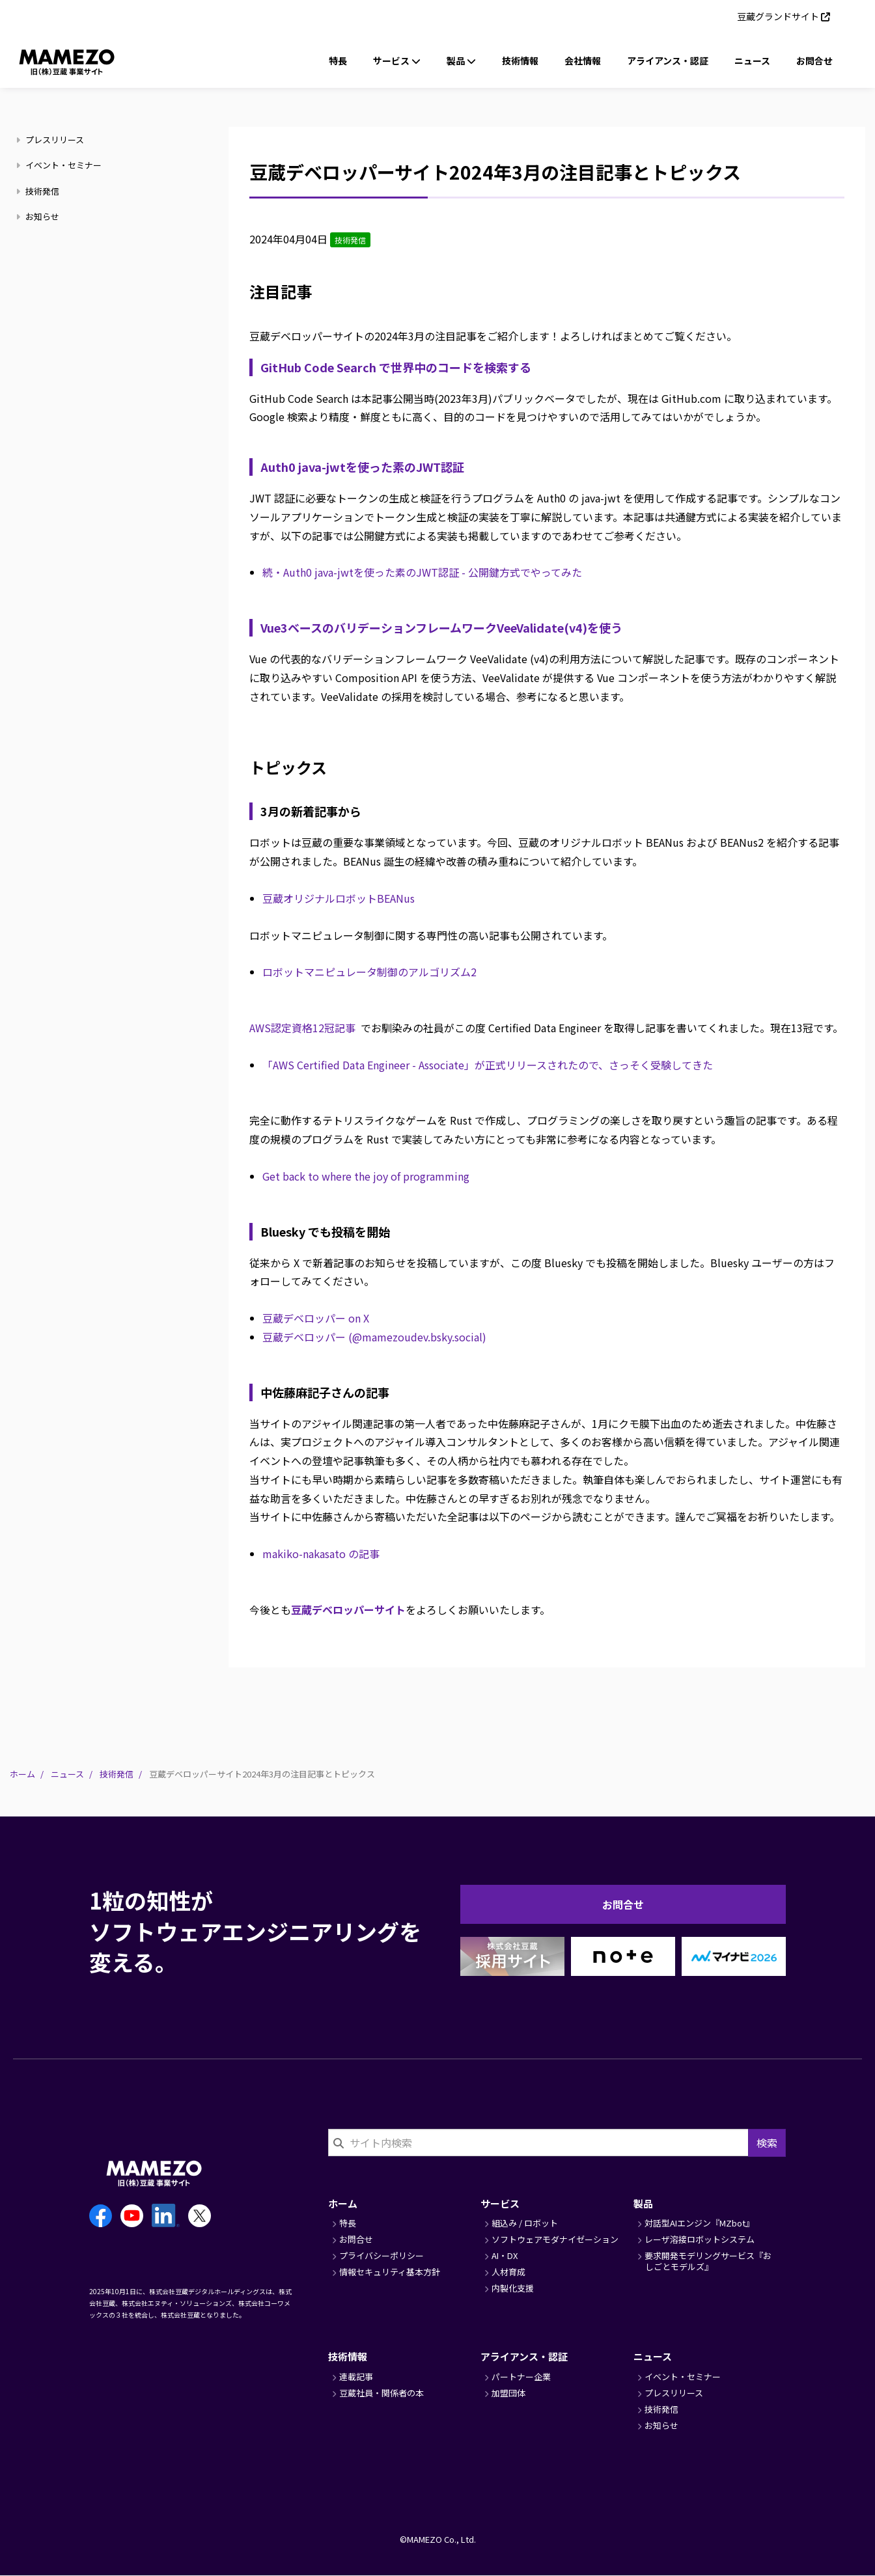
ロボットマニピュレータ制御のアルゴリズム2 (369, 972)
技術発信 (39, 191)
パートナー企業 (521, 2376)
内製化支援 (513, 2288)
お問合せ (814, 60)
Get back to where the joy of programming (365, 1176)
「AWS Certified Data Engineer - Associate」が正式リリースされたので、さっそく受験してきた (487, 1065)
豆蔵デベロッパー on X (315, 1318)
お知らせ (39, 216)
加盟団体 (508, 2393)
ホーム (22, 1774)
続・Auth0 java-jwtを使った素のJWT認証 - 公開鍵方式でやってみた (422, 572)
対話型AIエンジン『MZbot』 (699, 2223)
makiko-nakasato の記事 (321, 1553)
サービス (500, 2203)
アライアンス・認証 (667, 60)
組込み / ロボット (525, 2223)
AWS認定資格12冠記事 (302, 1027)
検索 (767, 2142)
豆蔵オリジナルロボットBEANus (338, 898)
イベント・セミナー (61, 165)
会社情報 (582, 60)
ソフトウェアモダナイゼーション (555, 2239)
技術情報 (520, 60)
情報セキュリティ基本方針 (389, 2272)
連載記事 (356, 2376)
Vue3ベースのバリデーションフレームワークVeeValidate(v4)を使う (441, 627)
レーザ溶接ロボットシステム (700, 2239)
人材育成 (508, 2272)
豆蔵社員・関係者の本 (381, 2393)
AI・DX (505, 2255)
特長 (338, 60)
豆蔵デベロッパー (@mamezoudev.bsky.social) (374, 1337)
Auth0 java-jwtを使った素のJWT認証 (362, 466)
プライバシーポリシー (381, 2255)
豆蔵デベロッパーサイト (348, 1609)
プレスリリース (52, 139)
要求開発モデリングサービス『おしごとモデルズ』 (708, 2261)
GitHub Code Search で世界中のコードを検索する (395, 367)
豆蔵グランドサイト (778, 16)
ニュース (752, 60)
